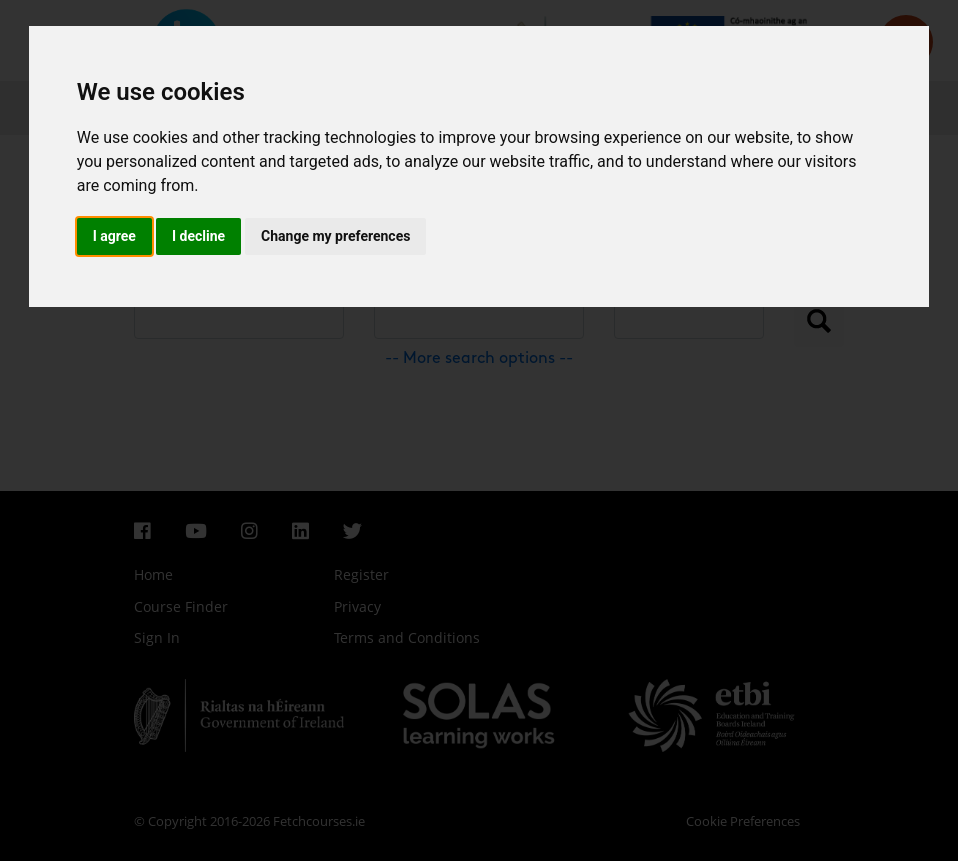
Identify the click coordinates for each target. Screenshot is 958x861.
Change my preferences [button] (335, 236)
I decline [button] (198, 236)
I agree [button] (114, 236)
